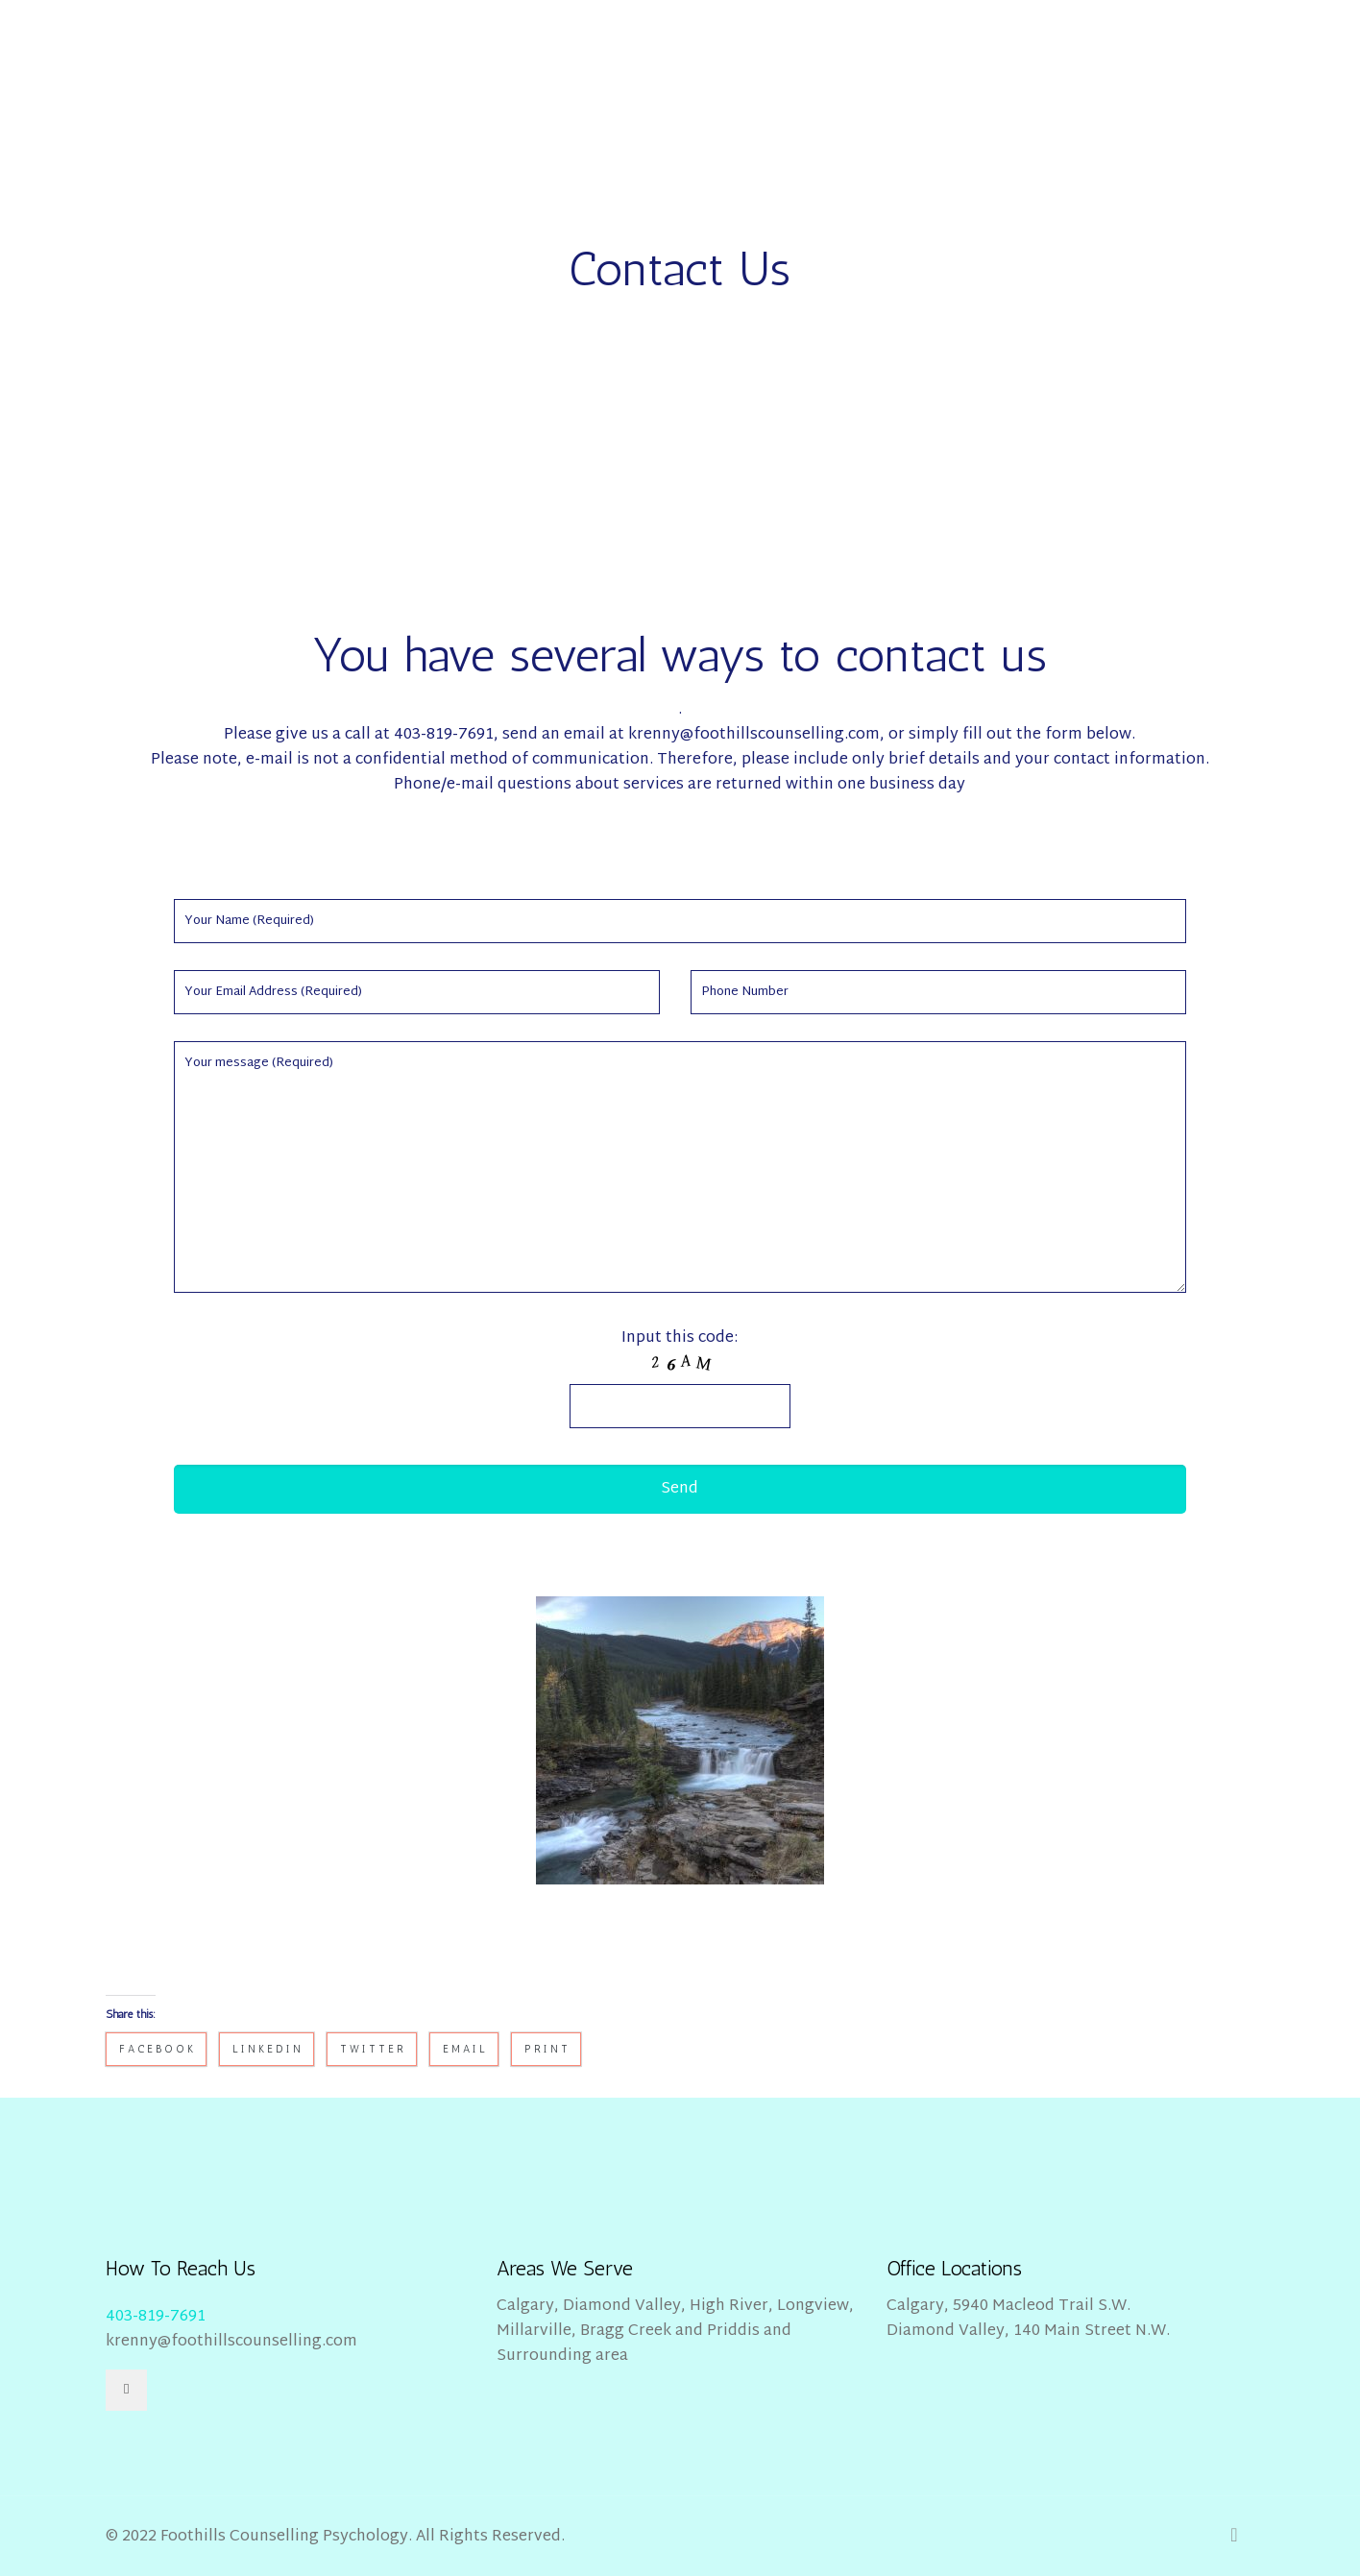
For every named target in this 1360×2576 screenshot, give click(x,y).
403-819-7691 (156, 2317)
